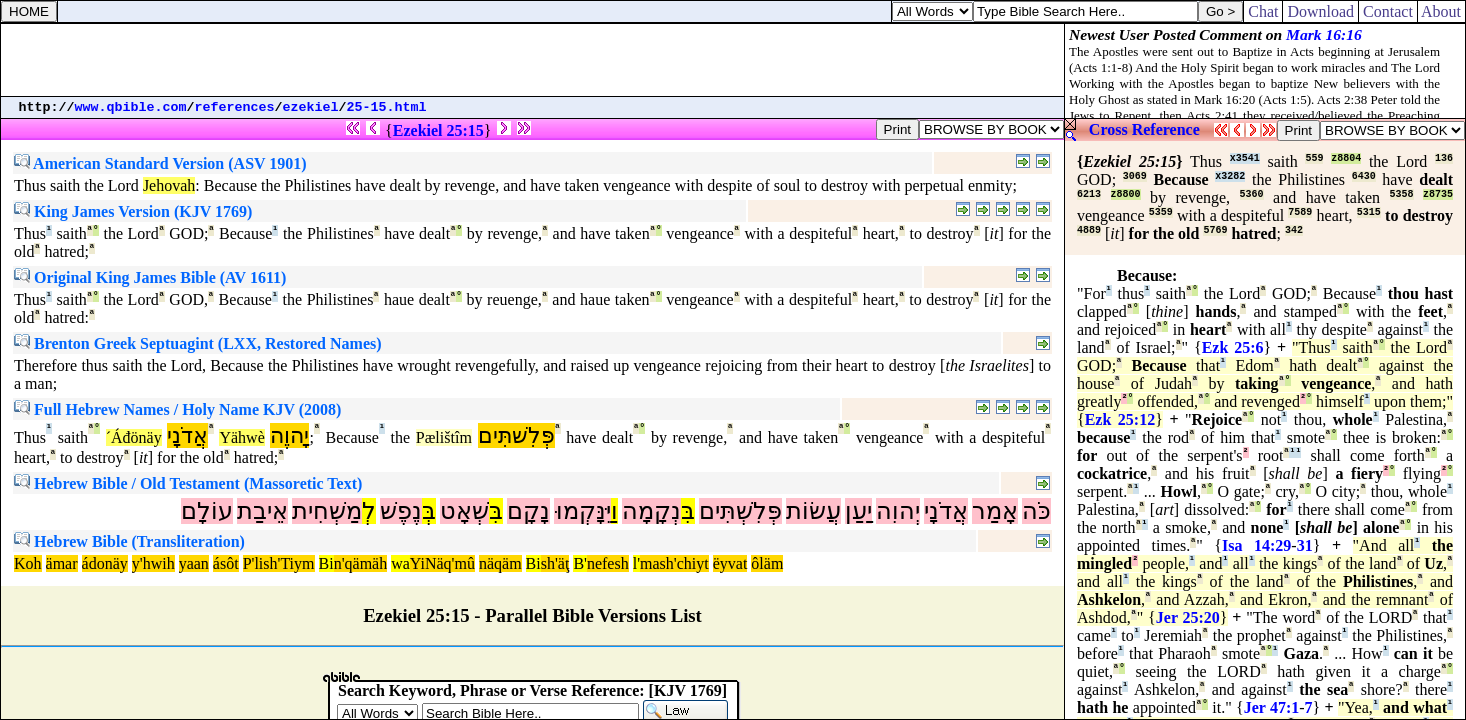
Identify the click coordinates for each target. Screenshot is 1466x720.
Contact (1388, 11)
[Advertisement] (533, 60)
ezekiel (311, 107)
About (1441, 11)
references (235, 107)
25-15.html (387, 107)
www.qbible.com (131, 107)
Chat (1263, 11)
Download (1320, 11)
